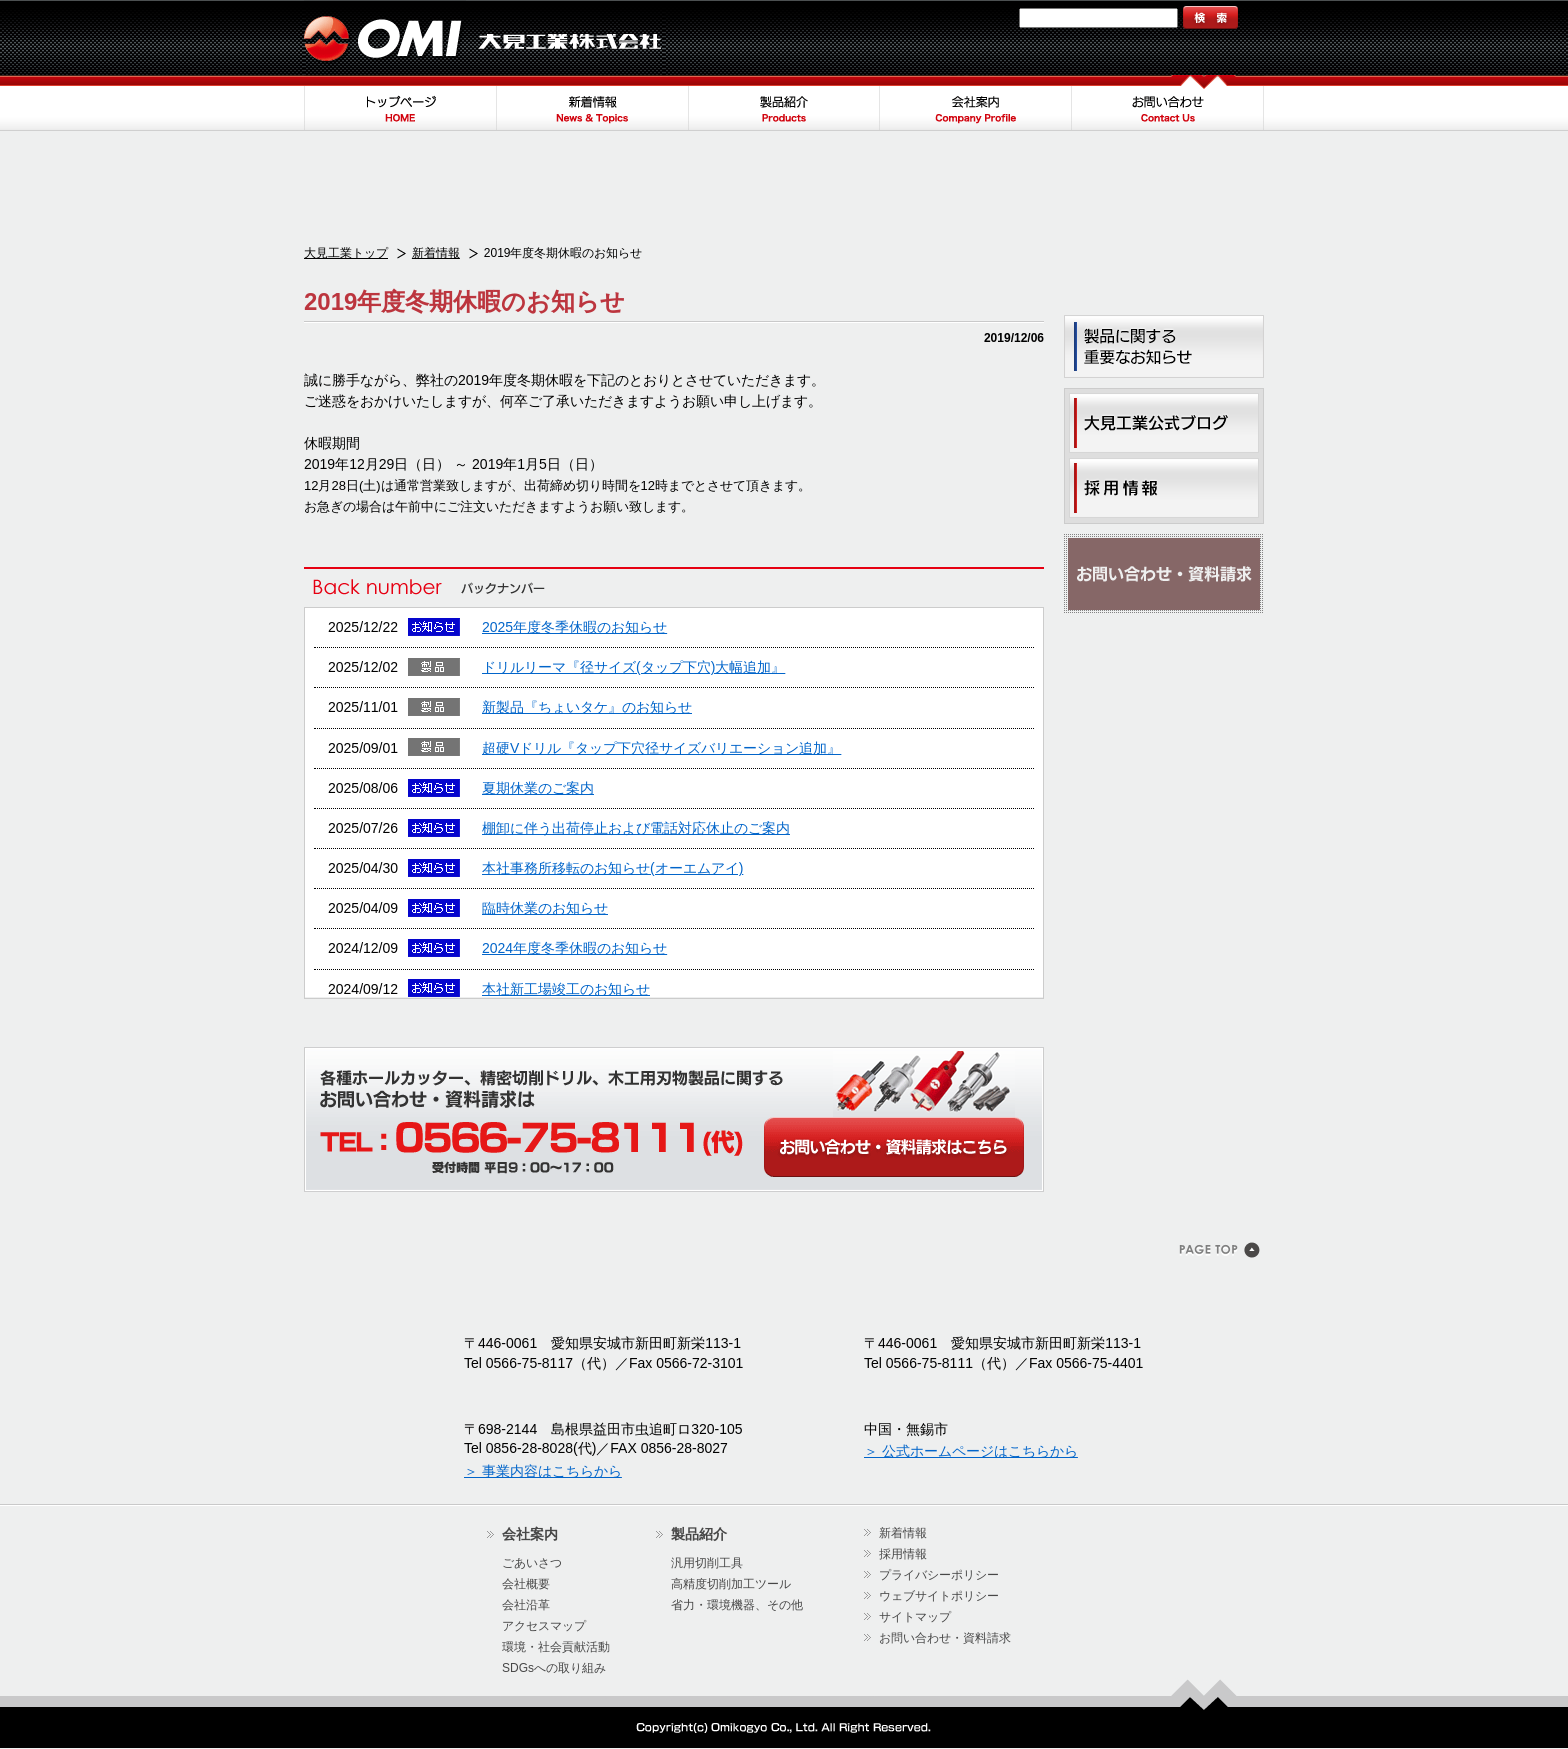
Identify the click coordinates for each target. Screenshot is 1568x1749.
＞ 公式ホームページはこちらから (971, 1451)
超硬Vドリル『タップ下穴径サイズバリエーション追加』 (661, 748)
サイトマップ (971, 17)
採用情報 (903, 1554)
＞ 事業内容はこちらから (543, 1471)
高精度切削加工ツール (731, 1584)
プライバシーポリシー (939, 1575)
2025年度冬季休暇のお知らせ (574, 627)
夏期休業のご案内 (538, 788)
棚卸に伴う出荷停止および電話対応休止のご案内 (636, 828)
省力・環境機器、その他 (737, 1605)
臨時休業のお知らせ (545, 908)
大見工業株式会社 (484, 37)
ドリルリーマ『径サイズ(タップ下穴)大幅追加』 (633, 667)
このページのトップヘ (1221, 1252)
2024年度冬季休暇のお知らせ (574, 948)
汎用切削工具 (707, 1563)
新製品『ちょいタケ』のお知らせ (587, 707)
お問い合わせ (1168, 103)
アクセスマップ (544, 1626)
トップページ (400, 103)
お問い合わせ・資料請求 (1164, 574)
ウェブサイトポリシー (939, 1596)
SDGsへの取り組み (554, 1668)
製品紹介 (784, 103)
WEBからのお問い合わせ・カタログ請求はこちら (894, 1147)
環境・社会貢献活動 (556, 1647)
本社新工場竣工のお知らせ (566, 989)
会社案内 (976, 103)
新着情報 (592, 103)
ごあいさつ (532, 1563)
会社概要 (526, 1584)
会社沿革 (526, 1605)
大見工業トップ (346, 253)
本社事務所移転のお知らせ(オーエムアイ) (612, 868)
